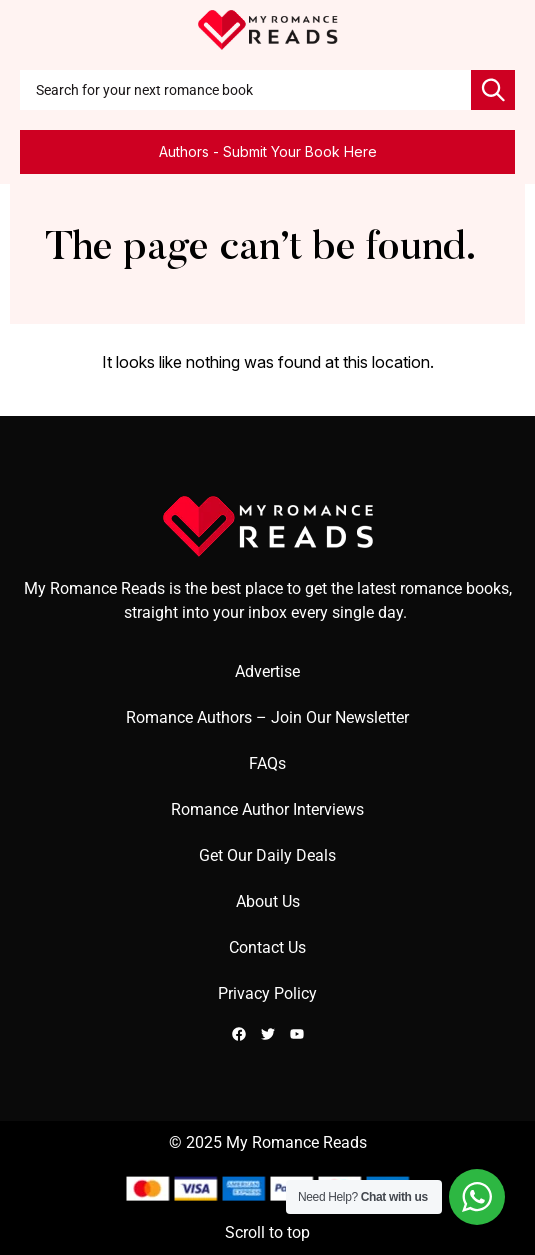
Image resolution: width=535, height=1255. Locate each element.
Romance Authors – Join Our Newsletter (267, 717)
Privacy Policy (267, 993)
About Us (268, 901)
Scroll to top (267, 1232)
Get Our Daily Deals (267, 855)
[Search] (493, 90)
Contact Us (267, 947)
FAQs (267, 763)
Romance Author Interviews (267, 809)
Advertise (267, 671)
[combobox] (245, 90)
